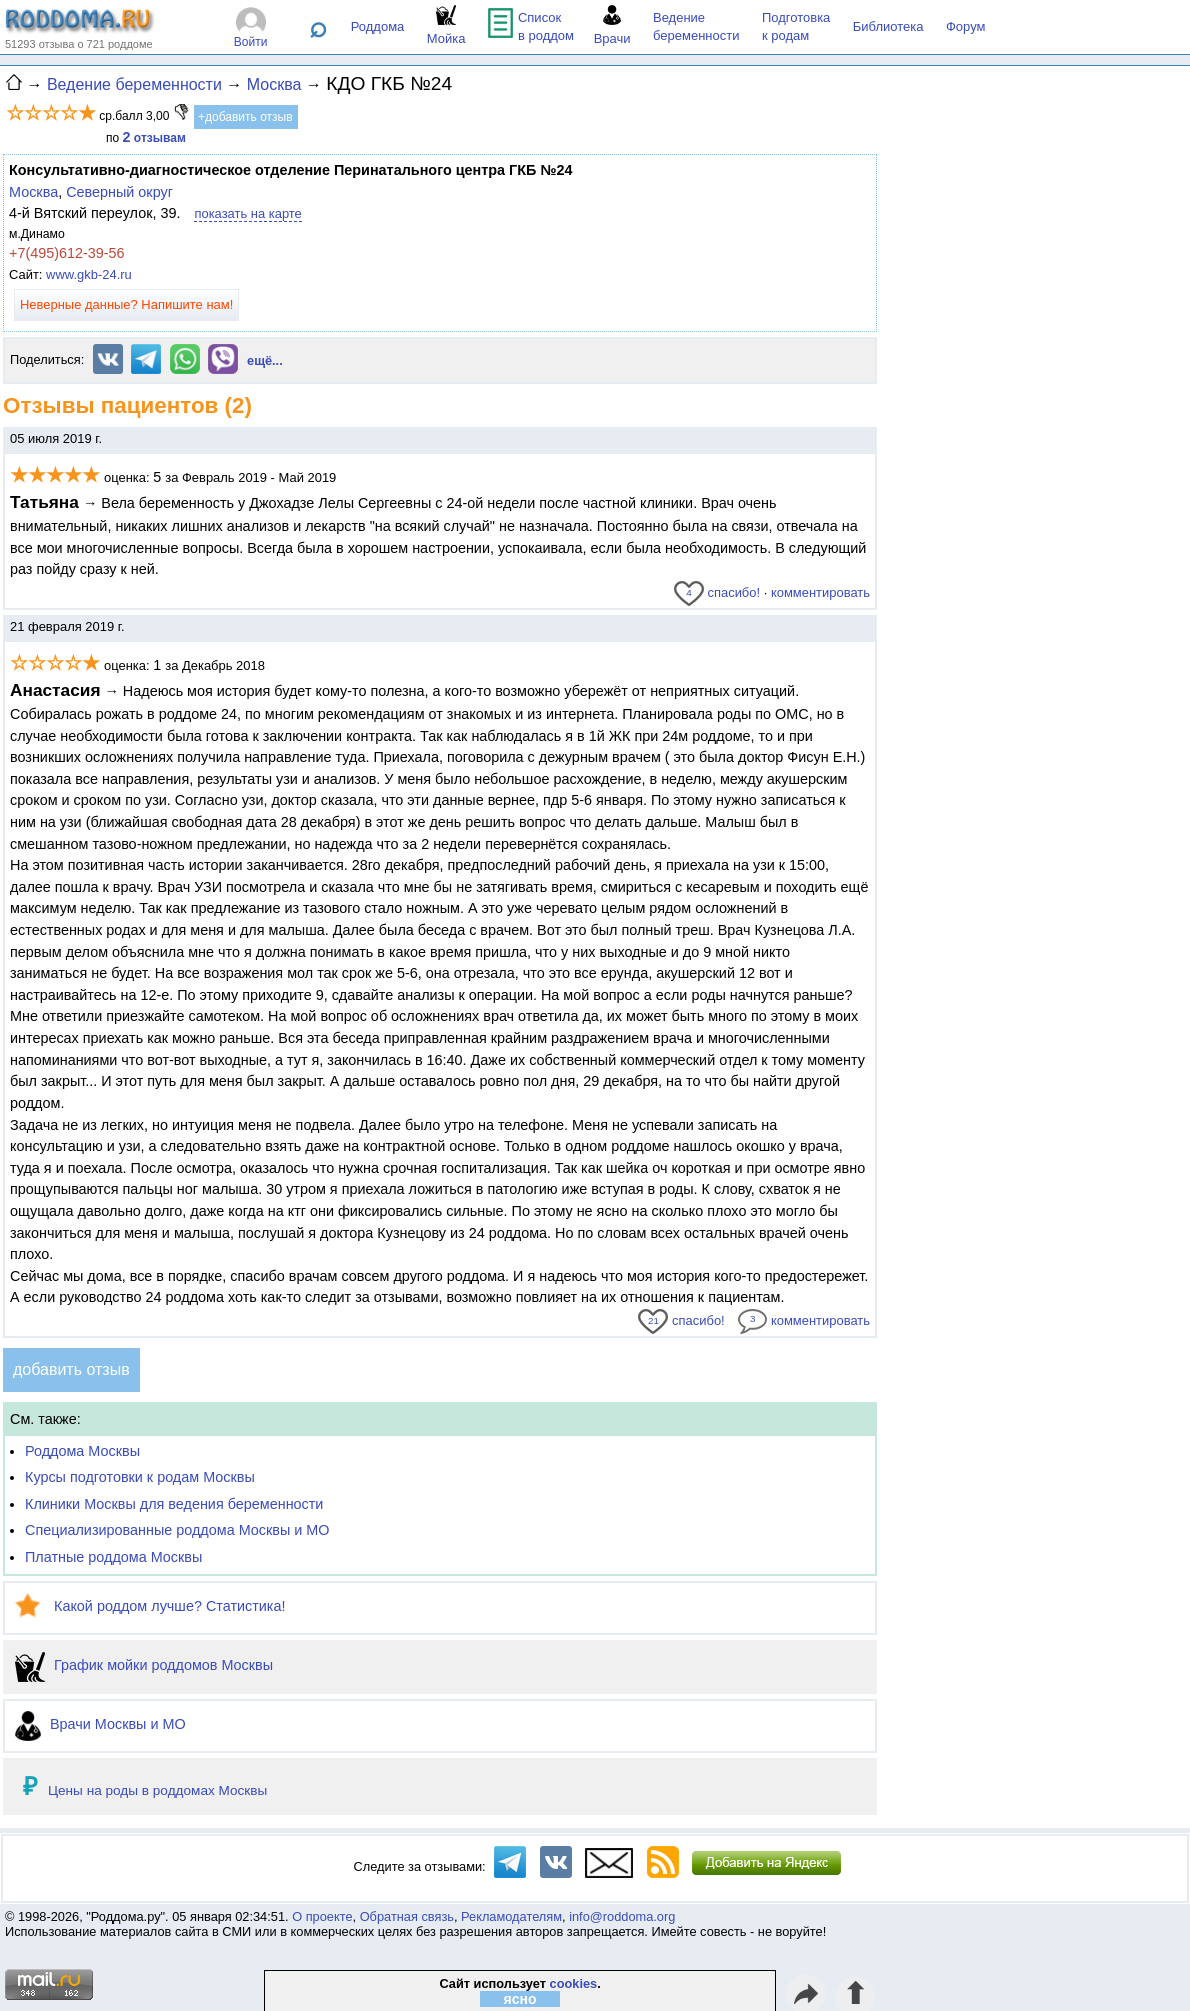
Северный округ (119, 192)
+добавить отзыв (245, 117)
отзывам (154, 138)
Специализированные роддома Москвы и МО (177, 1530)
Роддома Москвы (82, 1451)
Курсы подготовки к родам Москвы (140, 1477)
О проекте (322, 1916)
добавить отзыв (71, 1369)
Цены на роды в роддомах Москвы (157, 1790)
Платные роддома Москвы (113, 1557)
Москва (33, 192)
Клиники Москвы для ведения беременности (174, 1504)
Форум (966, 26)
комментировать (820, 592)
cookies (574, 1983)
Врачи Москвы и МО (100, 1724)
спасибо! (717, 592)
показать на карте (247, 213)
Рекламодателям (511, 1916)
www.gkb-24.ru (89, 274)
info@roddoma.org (622, 1916)
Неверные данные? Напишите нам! (126, 304)
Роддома (378, 26)
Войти (251, 42)
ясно (520, 1999)
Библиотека (888, 26)
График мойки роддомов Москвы (144, 1665)
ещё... (265, 360)
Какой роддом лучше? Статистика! (150, 1606)
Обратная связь (407, 1916)
